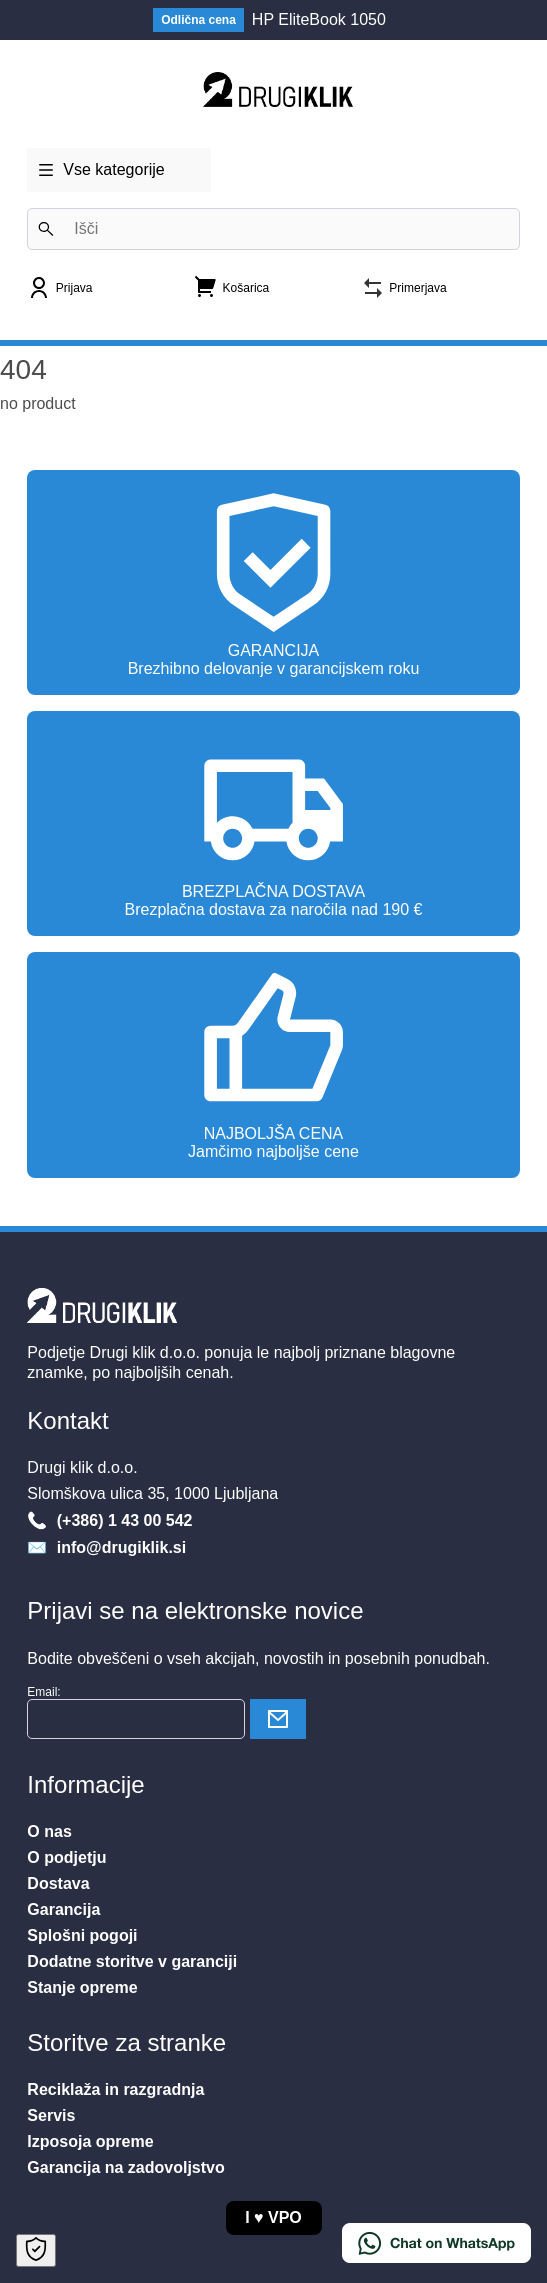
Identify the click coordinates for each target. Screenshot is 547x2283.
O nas (49, 1831)
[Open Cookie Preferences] (36, 2250)
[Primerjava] (404, 294)
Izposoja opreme (90, 2141)
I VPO (273, 2217)
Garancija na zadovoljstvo (125, 2167)
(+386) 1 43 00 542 (122, 1520)
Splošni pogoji (82, 1935)
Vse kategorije (100, 163)
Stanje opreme (82, 1987)
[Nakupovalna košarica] (231, 292)
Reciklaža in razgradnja (115, 2089)
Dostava (58, 1883)
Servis (51, 2115)
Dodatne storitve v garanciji (132, 1961)
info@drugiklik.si (119, 1547)
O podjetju (66, 1857)
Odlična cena (198, 20)
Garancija (63, 1909)
